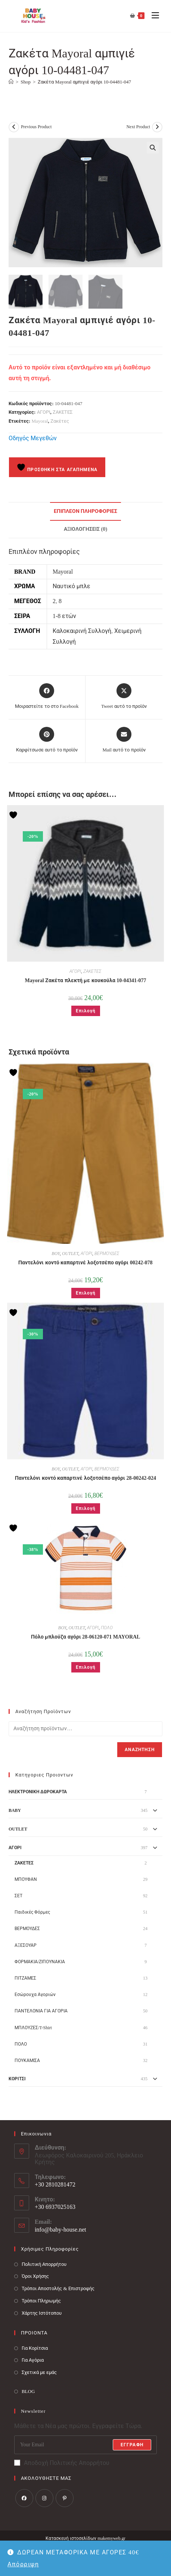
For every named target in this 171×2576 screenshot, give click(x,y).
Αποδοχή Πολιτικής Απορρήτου (61, 2462)
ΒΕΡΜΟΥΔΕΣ (106, 1253)
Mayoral (40, 420)
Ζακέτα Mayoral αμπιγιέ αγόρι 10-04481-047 (84, 82)
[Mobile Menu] (152, 15)
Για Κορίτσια (35, 2347)
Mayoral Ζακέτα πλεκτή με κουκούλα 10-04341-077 (85, 980)
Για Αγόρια (33, 2360)
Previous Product (36, 126)
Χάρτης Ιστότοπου (42, 2312)
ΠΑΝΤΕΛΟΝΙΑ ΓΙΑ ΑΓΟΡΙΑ (41, 2011)
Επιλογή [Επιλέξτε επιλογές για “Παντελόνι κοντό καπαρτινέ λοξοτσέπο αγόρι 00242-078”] (86, 1292)
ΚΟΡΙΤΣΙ (17, 2078)
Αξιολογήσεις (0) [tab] (85, 529)
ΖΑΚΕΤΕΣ (62, 412)
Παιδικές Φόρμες (32, 1912)
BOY (56, 1253)
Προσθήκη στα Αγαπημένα (57, 467)
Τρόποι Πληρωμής (41, 2301)
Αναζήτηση (140, 1749)
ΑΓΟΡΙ (43, 412)
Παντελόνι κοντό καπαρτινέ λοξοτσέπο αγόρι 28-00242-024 (85, 1478)
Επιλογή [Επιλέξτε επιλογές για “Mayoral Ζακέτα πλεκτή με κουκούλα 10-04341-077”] (86, 1010)
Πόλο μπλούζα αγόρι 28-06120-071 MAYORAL (85, 1637)
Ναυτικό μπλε (71, 586)
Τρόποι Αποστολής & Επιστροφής (58, 2288)
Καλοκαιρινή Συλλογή (82, 630)
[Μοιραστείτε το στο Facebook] (46, 696)
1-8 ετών (64, 616)
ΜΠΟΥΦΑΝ (26, 1879)
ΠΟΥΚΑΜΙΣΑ (27, 2060)
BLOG (28, 2391)
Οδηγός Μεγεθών (33, 438)
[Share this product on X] (124, 696)
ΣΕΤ (18, 1895)
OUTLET (70, 1253)
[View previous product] (14, 127)
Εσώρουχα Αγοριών (35, 1994)
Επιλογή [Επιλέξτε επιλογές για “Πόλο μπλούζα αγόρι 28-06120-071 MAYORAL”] (86, 1667)
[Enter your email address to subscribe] (85, 2444)
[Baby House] (11, 82)
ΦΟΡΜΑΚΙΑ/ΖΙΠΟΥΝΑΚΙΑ (40, 1961)
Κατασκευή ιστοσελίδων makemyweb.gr (85, 2538)
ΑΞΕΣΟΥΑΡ (26, 1945)
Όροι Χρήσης (35, 2276)
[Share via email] (123, 740)
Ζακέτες (59, 420)
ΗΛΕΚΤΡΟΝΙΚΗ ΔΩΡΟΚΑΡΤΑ (38, 1791)
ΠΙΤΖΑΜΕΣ (25, 1978)
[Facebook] (24, 2498)
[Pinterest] (65, 2498)
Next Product (138, 126)
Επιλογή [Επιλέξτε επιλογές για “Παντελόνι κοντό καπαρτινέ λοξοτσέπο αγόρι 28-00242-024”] (86, 1508)
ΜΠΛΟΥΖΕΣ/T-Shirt (33, 2027)
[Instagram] (44, 2498)
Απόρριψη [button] (23, 2564)
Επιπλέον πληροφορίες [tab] (86, 511)
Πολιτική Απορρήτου (44, 2264)
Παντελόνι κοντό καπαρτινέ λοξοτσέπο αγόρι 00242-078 (85, 1262)
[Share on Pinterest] (47, 740)
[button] (153, 148)
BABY (15, 1810)
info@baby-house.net (60, 2229)
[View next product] (157, 127)
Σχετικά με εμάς (39, 2372)
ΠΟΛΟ (107, 1627)
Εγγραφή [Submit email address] (132, 2444)
